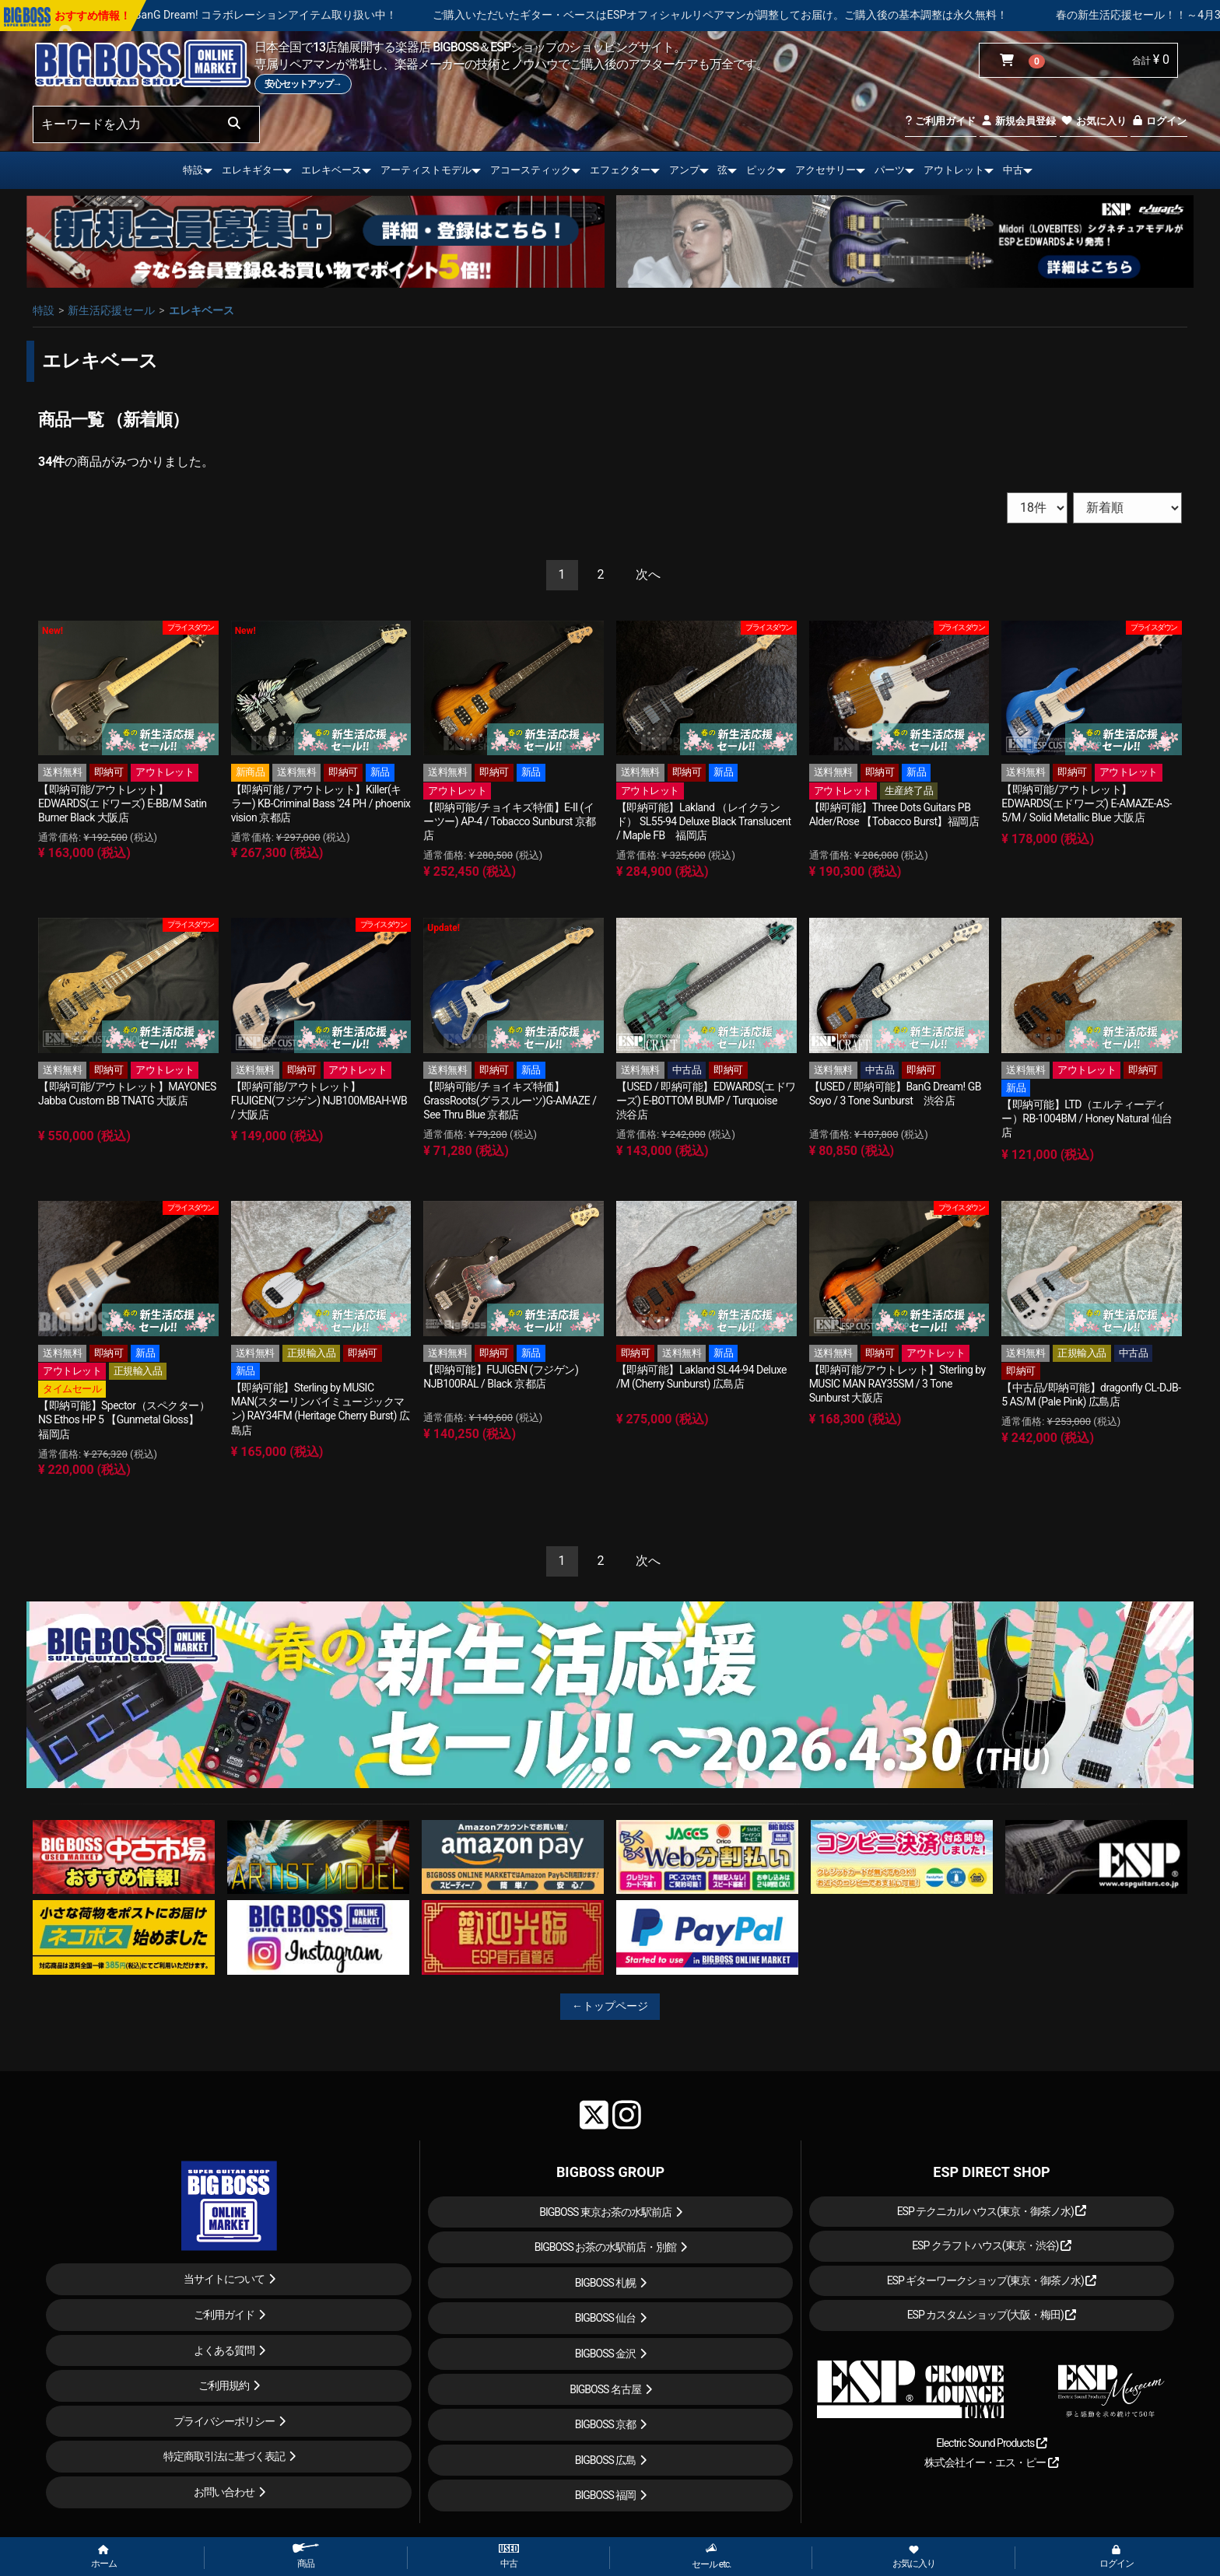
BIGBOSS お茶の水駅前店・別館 (606, 2247)
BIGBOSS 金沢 (605, 2353)
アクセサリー (825, 170)
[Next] (648, 575)
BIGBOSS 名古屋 (605, 2389)
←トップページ (610, 2006)
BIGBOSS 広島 (605, 2460)
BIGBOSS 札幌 (605, 2283)
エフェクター (620, 170)
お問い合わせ (224, 2492)
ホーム (104, 2557)
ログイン (1159, 121)
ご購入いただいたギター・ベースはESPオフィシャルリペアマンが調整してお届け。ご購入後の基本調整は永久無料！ (837, 15)
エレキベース (331, 170)
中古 (1013, 170)
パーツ (890, 170)
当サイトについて (224, 2279)
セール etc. (711, 2556)
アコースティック (530, 170)
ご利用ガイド (940, 121)
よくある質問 (224, 2350)
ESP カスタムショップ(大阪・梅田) (992, 2314)
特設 (193, 170)
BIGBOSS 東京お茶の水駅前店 (605, 2212)
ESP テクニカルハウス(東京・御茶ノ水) (992, 2211)
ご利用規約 (223, 2385)
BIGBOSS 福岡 (605, 2495)
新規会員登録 (1018, 121)
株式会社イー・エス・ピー (991, 2462)
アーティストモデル (426, 170)
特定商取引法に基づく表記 (224, 2456)
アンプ (684, 170)
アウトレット (954, 170)
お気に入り (1093, 121)
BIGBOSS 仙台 (605, 2318)
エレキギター (252, 170)
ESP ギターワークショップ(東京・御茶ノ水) (992, 2280)
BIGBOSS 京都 (605, 2424)
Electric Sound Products (991, 2443)
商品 (306, 2556)
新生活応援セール (111, 310)
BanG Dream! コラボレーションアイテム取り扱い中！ (382, 15)
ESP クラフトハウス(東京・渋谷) (991, 2245)
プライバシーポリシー (224, 2421)
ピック (761, 170)
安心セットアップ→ (303, 84)
